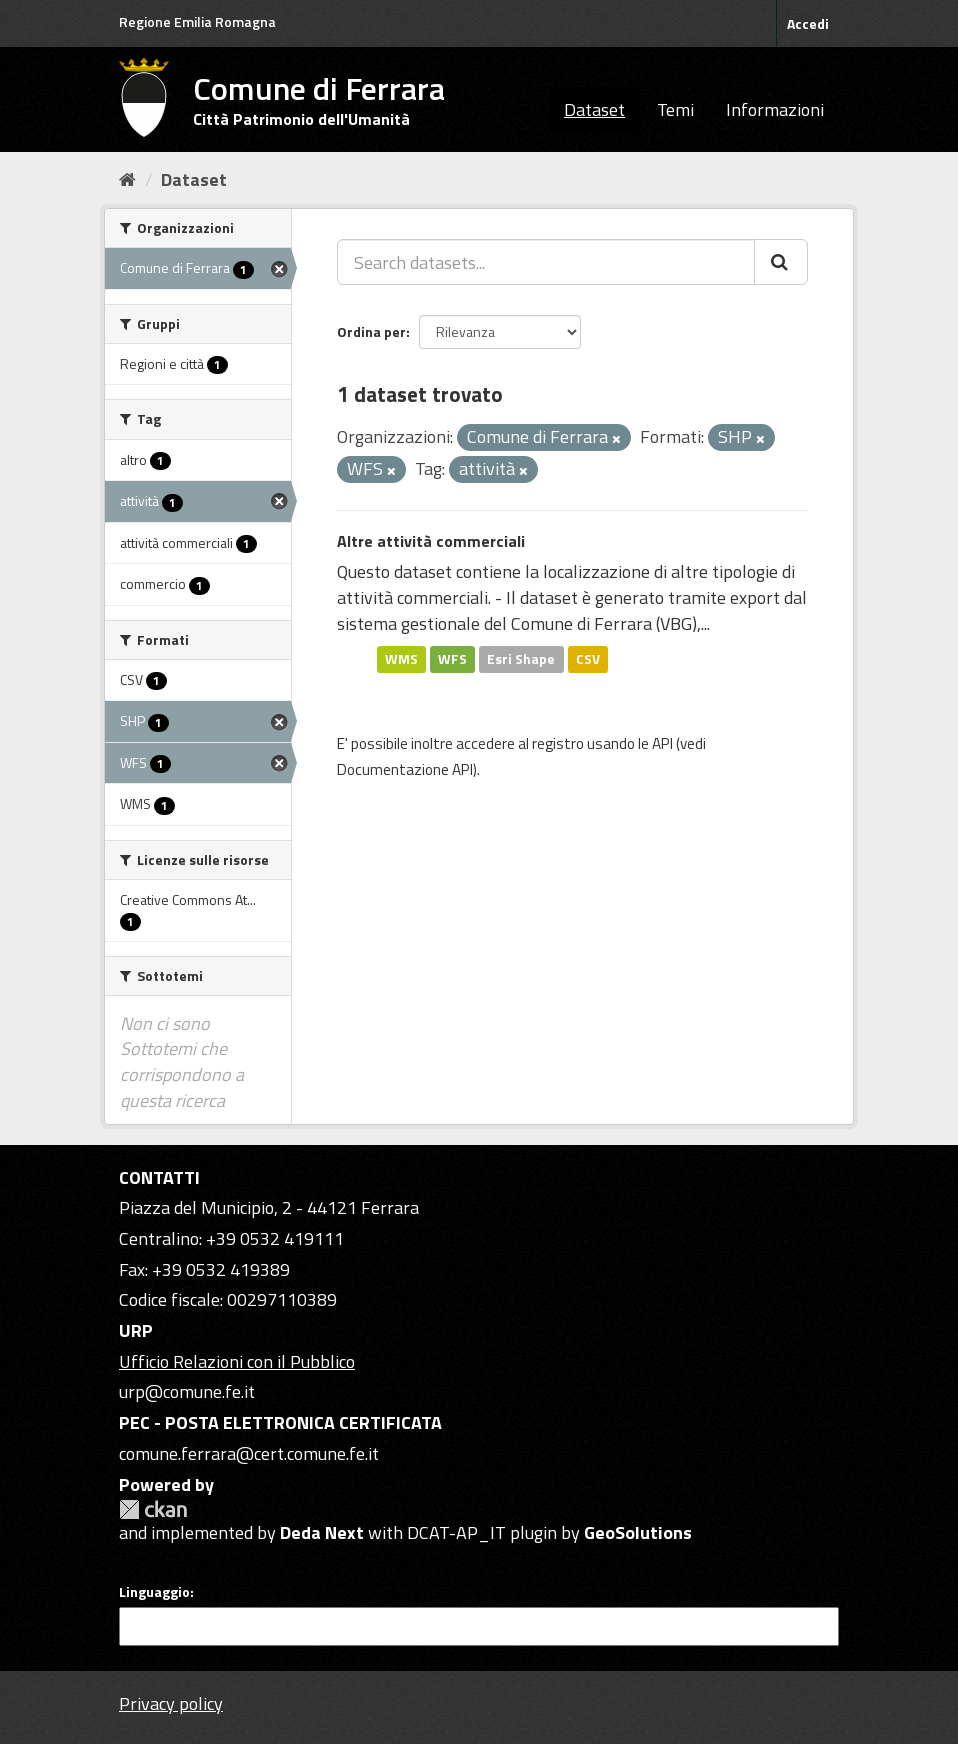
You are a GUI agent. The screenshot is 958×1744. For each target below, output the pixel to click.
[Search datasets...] (546, 262)
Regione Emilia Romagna (197, 21)
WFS (452, 659)
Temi (675, 109)
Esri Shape (521, 659)
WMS (401, 659)
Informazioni (775, 109)
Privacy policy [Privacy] (171, 1703)
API (662, 743)
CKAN (153, 1509)
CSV (588, 659)
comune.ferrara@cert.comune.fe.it (249, 1453)
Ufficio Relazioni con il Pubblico (237, 1361)
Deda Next (322, 1532)
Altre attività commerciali (431, 541)
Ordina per (371, 331)
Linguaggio (154, 1592)
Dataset (594, 109)
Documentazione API (405, 769)
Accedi (808, 23)
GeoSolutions (638, 1532)
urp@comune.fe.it (187, 1391)
